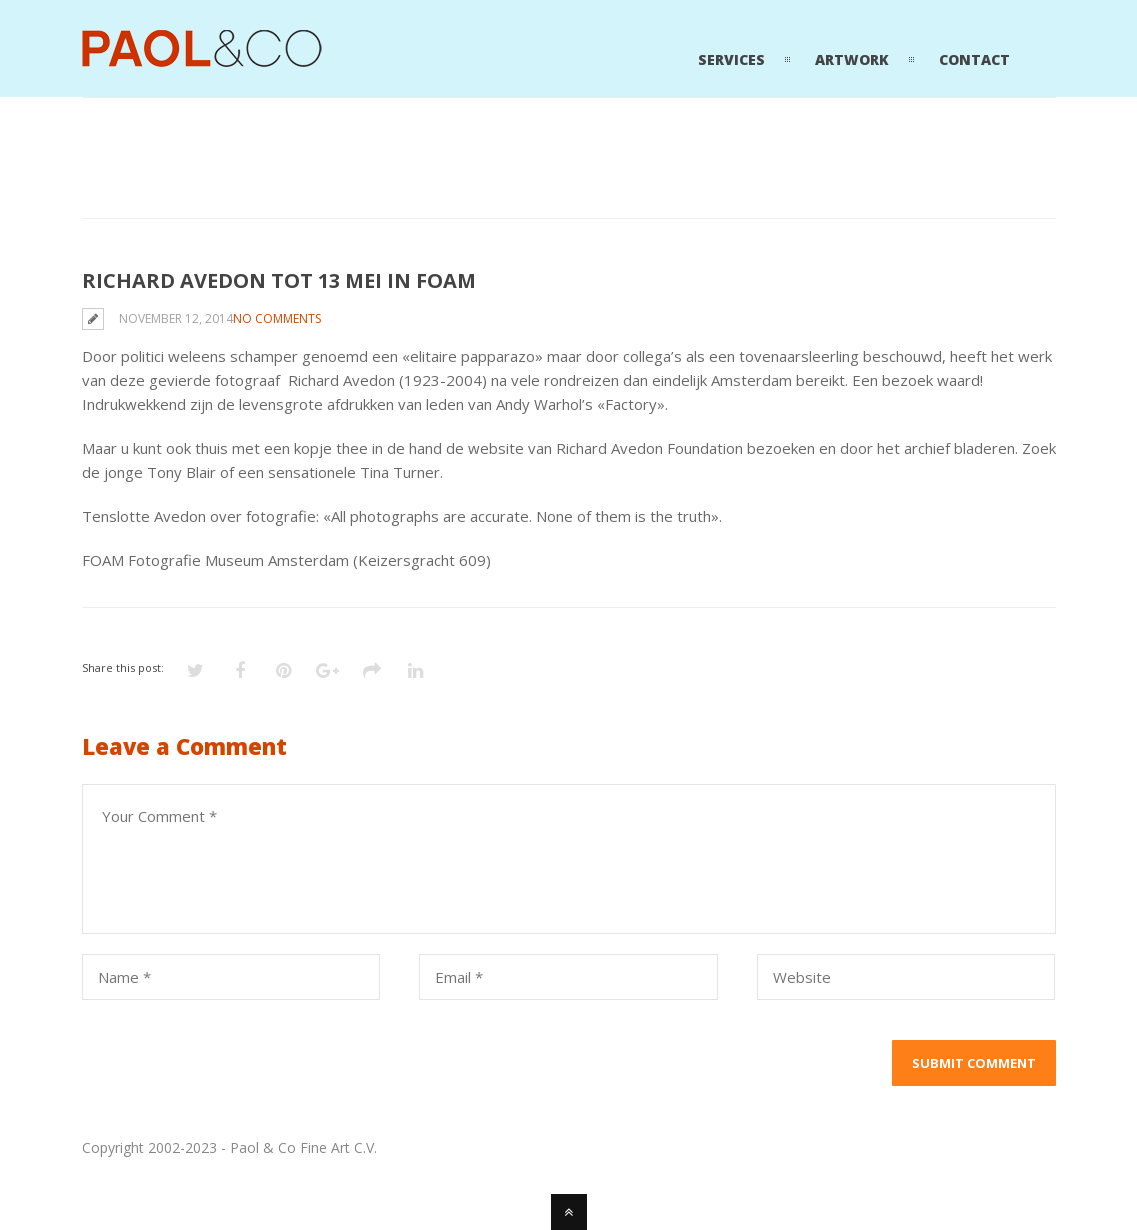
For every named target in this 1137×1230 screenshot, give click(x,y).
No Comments (277, 318)
